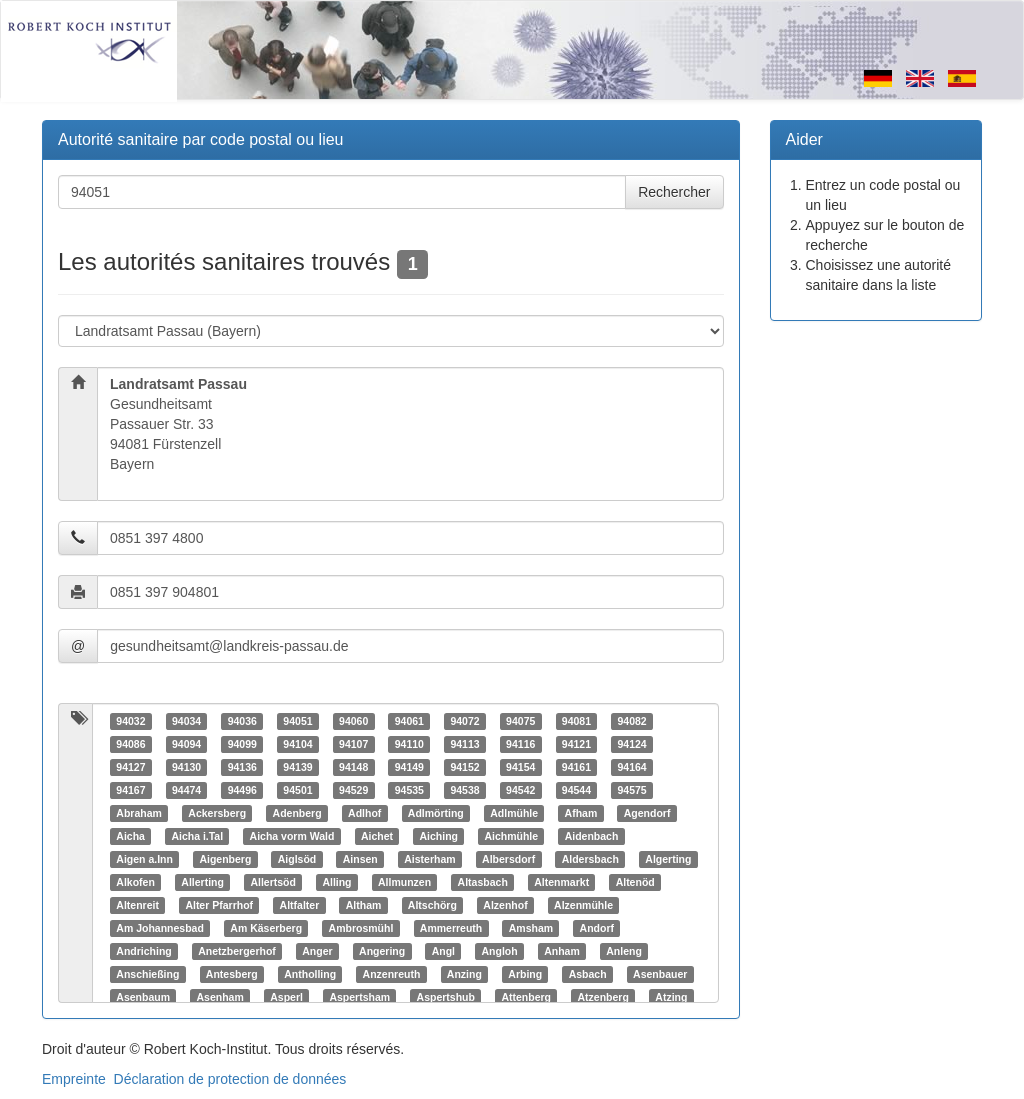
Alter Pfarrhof (219, 905)
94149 (409, 767)
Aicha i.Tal (197, 836)
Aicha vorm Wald (292, 836)
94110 (409, 744)
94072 (464, 721)
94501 (297, 790)
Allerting (202, 882)
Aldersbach (590, 859)
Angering (382, 951)
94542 (520, 790)
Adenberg (297, 813)
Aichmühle (511, 836)
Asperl (286, 997)
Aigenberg (225, 859)
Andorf (597, 928)
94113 (464, 744)
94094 (186, 744)
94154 (520, 767)
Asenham (219, 997)
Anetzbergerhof (237, 951)
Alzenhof (505, 905)
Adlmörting (436, 813)
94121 (576, 744)
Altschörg (432, 905)
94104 (297, 744)
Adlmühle (514, 813)
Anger (317, 951)
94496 (242, 790)
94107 (353, 744)
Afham (581, 813)
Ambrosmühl (361, 928)
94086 (130, 744)
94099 (242, 744)
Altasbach (483, 882)
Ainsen (360, 859)
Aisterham (429, 859)
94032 (130, 721)
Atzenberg (602, 997)
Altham (364, 905)
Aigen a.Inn (144, 859)
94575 (631, 790)
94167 (130, 790)
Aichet (377, 836)
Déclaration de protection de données (230, 1079)
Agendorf (647, 813)
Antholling (310, 974)
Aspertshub (446, 997)
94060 (353, 721)
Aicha (130, 836)
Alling (336, 882)
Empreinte (74, 1079)
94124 (631, 744)
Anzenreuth (392, 974)
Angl (443, 951)
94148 (353, 767)
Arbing (525, 974)
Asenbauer (660, 974)
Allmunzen (404, 882)
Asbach (588, 974)
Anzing (464, 974)
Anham (562, 951)
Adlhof (364, 813)
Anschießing (147, 974)
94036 (242, 721)
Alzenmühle (583, 905)
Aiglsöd (297, 859)
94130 (186, 767)
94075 (520, 721)
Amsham (531, 928)
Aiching (438, 836)
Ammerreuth (451, 928)
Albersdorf (508, 859)
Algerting (668, 859)
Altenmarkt (561, 882)
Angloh (500, 951)
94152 (464, 767)
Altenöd (635, 882)
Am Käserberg (266, 928)
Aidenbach (592, 836)
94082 (631, 721)
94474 (186, 790)
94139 (297, 767)
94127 (130, 767)
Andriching (143, 951)
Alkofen (135, 882)
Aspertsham (359, 997)
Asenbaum (143, 997)
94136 (242, 767)
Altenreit (137, 905)
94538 (464, 790)
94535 (409, 790)
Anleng (624, 951)
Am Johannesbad (160, 928)
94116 (520, 744)
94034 (186, 721)
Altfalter (300, 905)
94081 (576, 721)
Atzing (671, 997)
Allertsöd (273, 882)
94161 (576, 767)
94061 (409, 721)
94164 (631, 767)
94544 (576, 790)
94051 (297, 721)
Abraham (139, 813)
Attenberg (526, 997)
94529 (353, 790)
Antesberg (232, 974)
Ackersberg (217, 813)
